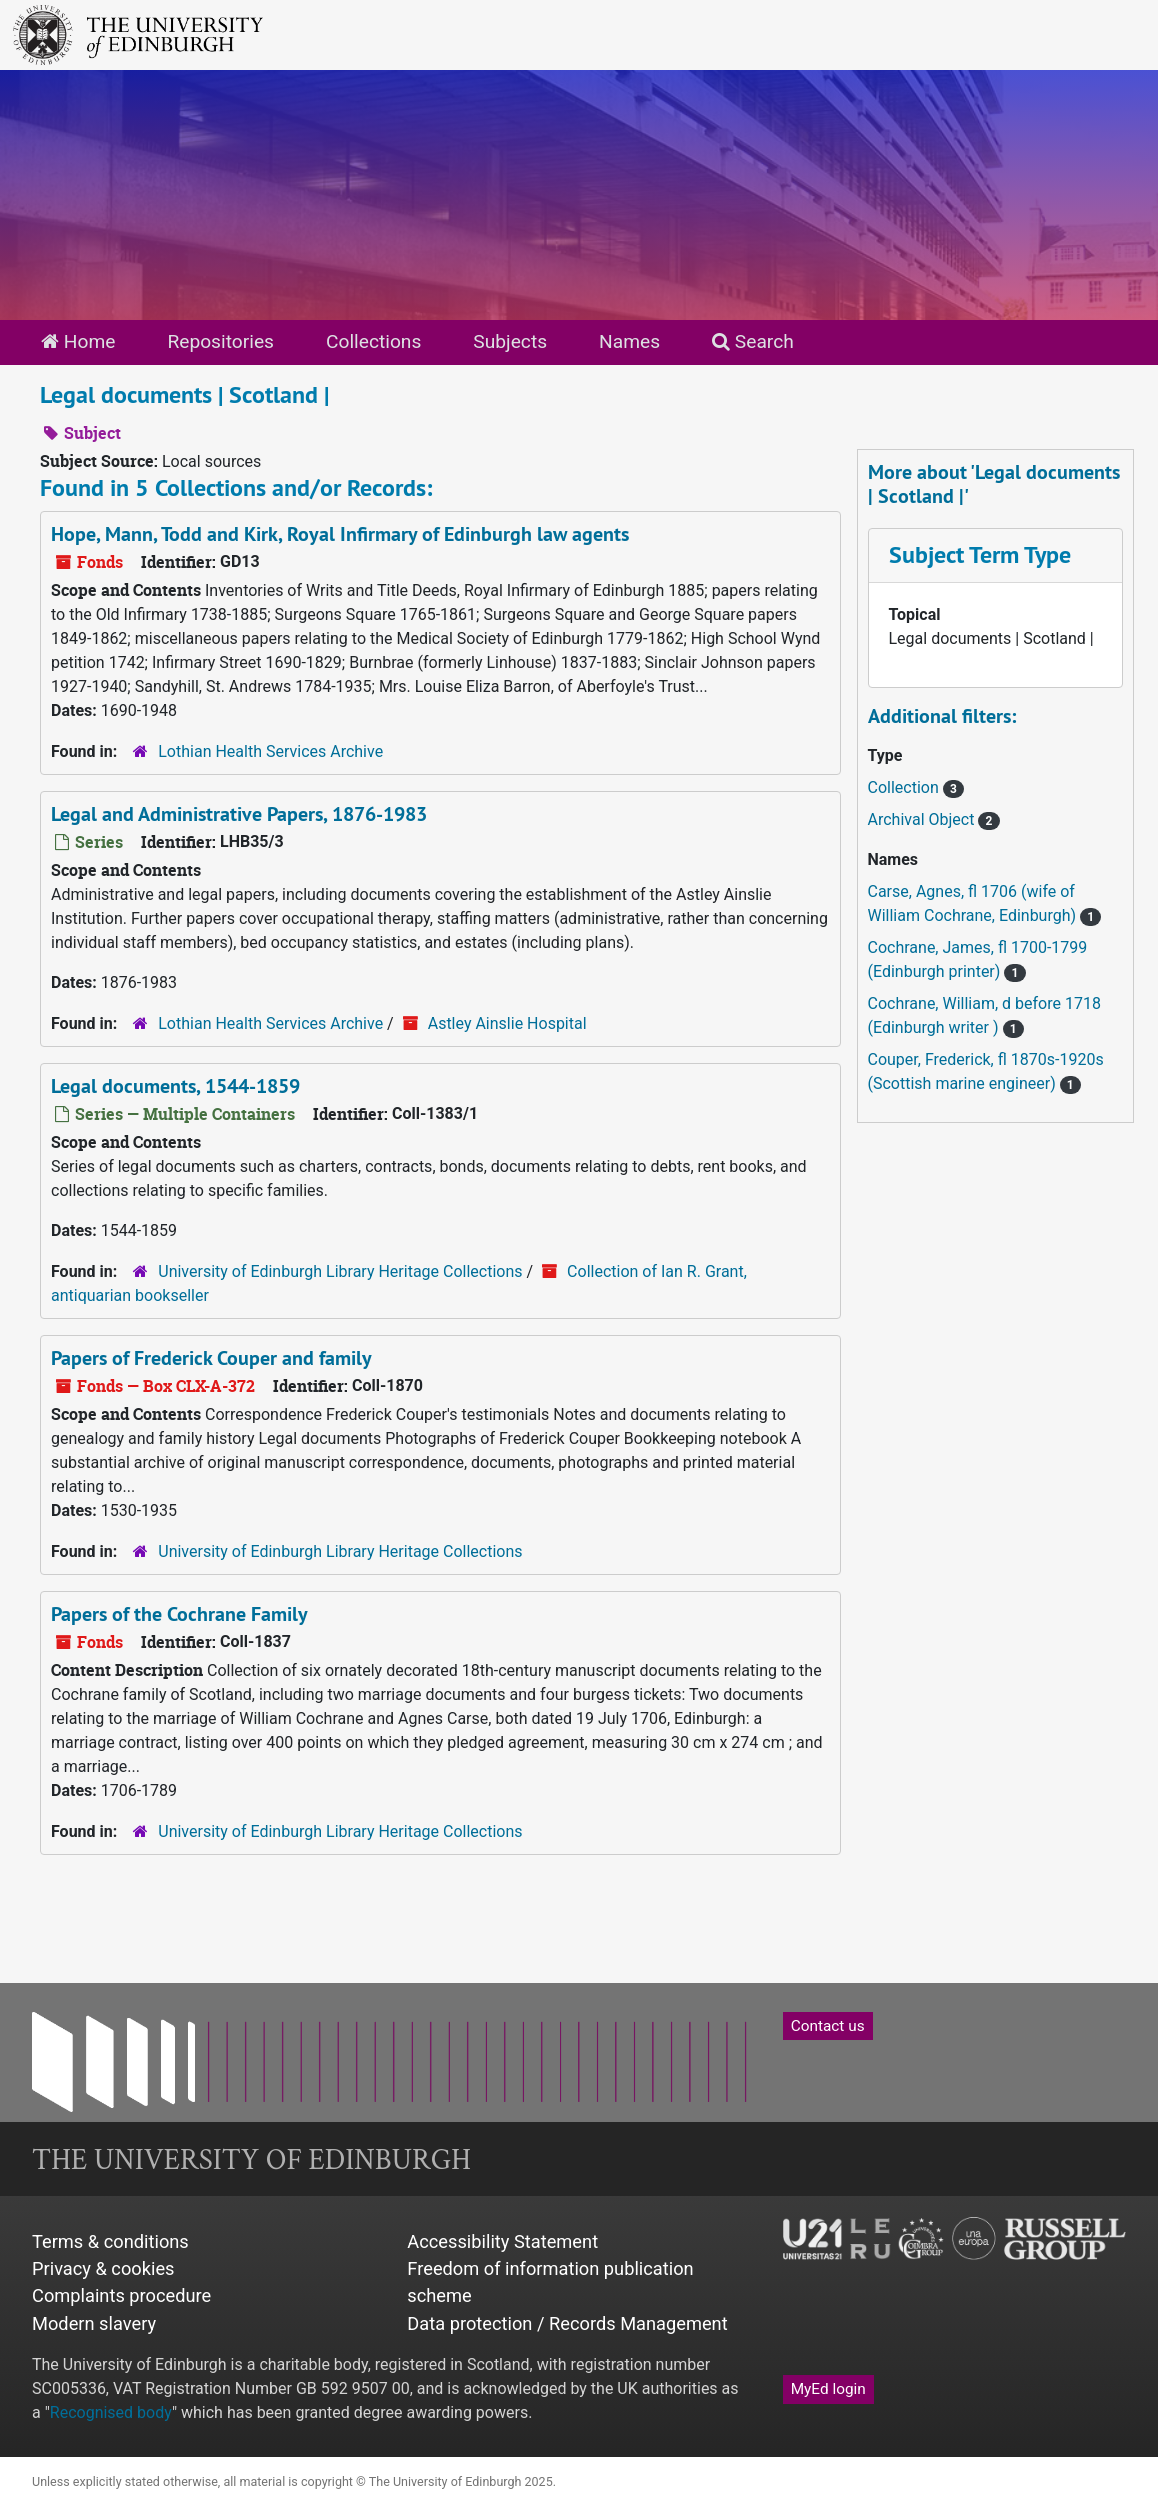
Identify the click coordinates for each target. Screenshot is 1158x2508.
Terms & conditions (110, 2241)
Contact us (828, 2026)
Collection (905, 787)
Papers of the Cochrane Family (179, 1614)
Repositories (220, 341)
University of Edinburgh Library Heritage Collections (340, 1271)
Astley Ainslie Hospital (507, 1023)
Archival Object (923, 819)
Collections (373, 341)
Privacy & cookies (103, 2268)
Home (78, 341)
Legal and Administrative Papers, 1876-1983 (239, 814)
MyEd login (828, 2389)
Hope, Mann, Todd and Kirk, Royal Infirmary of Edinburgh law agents (340, 534)
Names (629, 341)
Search (753, 341)
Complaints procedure (121, 2295)
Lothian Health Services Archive (270, 751)
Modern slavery (94, 2323)
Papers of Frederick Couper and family (211, 1358)
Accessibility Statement (502, 2241)
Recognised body (111, 2412)
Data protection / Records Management (567, 2323)
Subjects (510, 341)
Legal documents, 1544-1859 (175, 1086)
